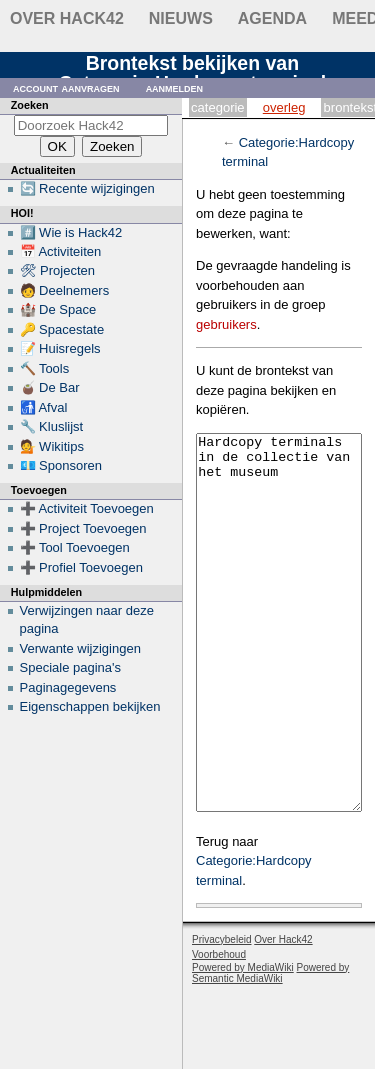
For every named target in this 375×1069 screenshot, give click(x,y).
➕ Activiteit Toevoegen (87, 508)
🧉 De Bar (50, 387)
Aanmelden (175, 87)
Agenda (272, 18)
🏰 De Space (58, 309)
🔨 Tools (45, 368)
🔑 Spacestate (62, 329)
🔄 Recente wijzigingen (87, 188)
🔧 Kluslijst (52, 426)
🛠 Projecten (58, 270)
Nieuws (181, 18)
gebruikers (226, 324)
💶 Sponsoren (61, 465)
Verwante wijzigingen (80, 648)
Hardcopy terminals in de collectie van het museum (279, 660)
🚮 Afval (44, 407)
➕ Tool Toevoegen (75, 547)
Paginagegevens (68, 687)
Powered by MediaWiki (243, 1042)
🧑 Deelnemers (65, 290)
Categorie (217, 107)
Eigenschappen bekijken (90, 706)
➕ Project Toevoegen (83, 528)
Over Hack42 (67, 18)
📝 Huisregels (60, 348)
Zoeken (30, 105)
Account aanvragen (66, 87)
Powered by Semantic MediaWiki (270, 1048)
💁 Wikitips (52, 446)
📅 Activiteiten (61, 251)
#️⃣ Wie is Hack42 (71, 232)
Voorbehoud (219, 1029)
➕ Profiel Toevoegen (81, 567)
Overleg (284, 107)
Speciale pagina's (71, 667)
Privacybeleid (221, 1014)
